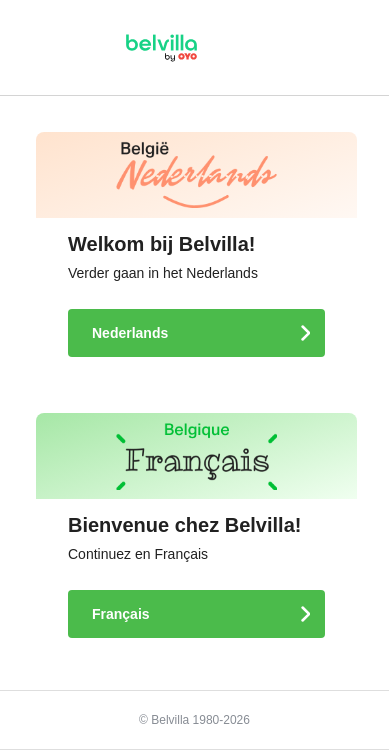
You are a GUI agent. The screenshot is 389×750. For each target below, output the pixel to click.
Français (122, 614)
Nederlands (132, 333)
